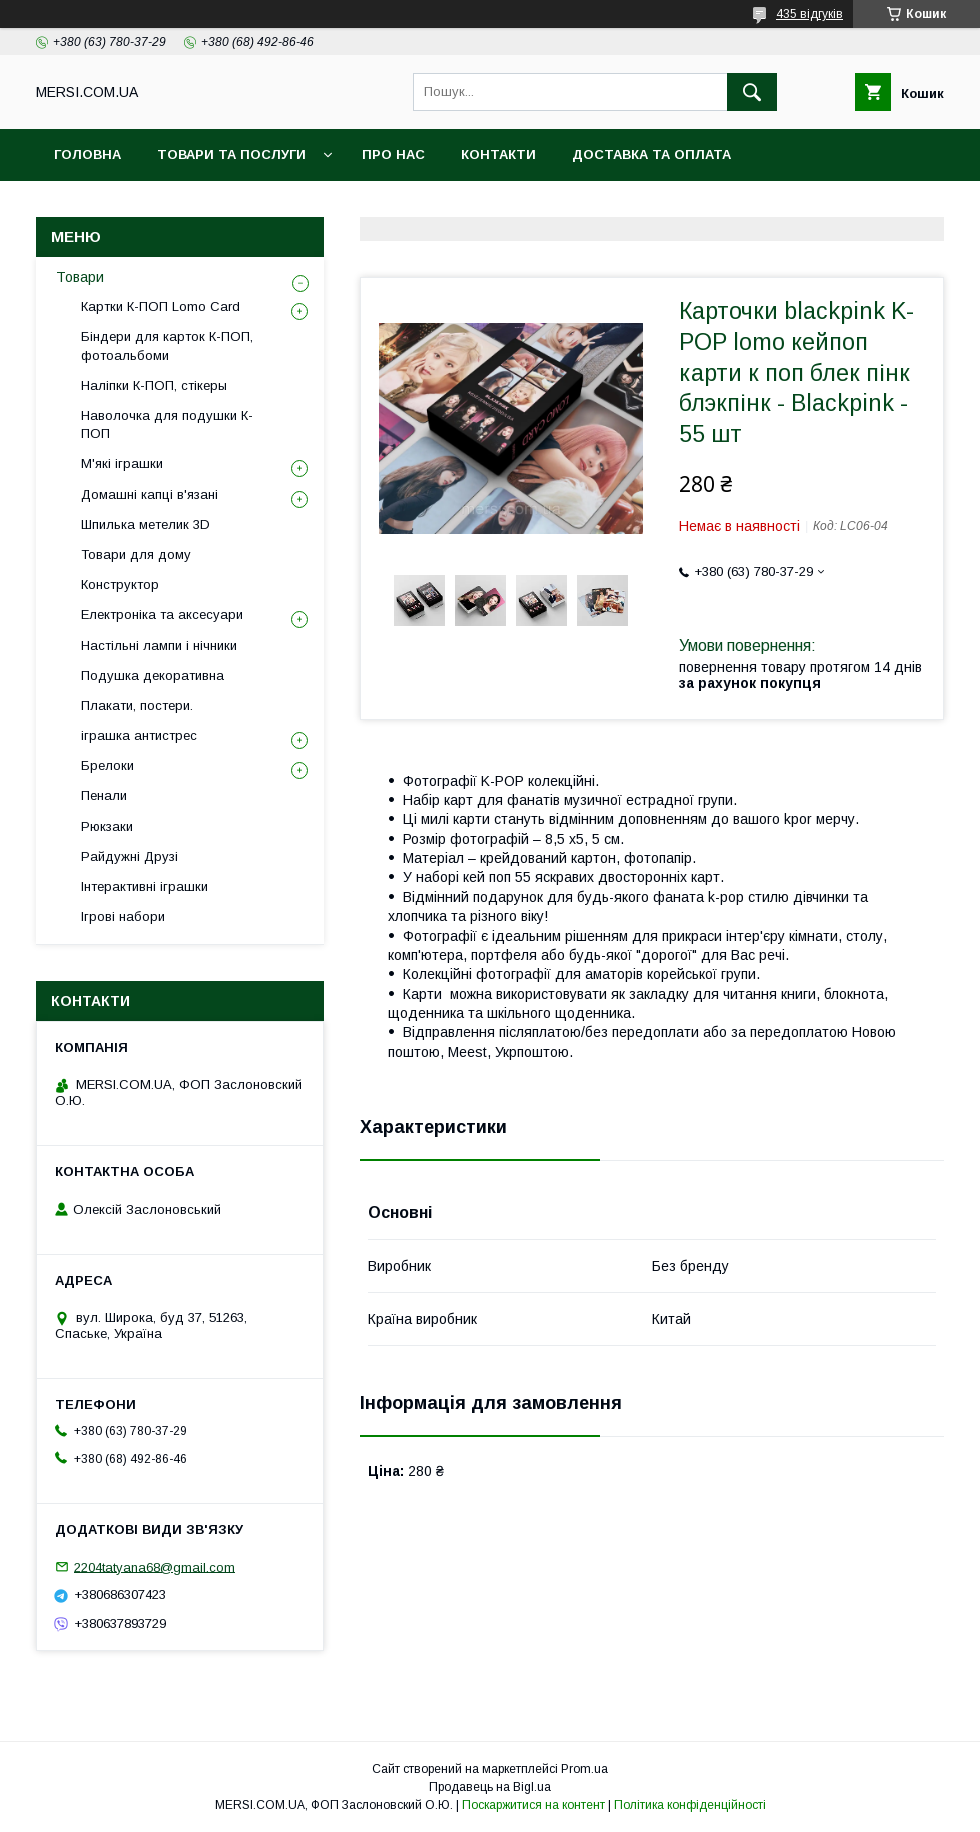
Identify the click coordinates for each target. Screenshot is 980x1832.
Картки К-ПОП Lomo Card (160, 306)
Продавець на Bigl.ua (490, 1787)
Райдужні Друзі (129, 856)
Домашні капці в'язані (149, 494)
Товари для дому (136, 554)
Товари (80, 277)
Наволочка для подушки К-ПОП (167, 424)
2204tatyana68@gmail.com (154, 1566)
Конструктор (120, 584)
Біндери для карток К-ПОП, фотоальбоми (167, 345)
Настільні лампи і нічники (159, 645)
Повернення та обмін (138, 206)
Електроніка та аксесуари (162, 614)
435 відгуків (809, 14)
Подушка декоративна (152, 675)
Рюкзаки (107, 826)
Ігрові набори (123, 916)
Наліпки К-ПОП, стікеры (154, 385)
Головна (87, 154)
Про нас (393, 154)
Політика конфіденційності (690, 1805)
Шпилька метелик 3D (145, 524)
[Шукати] (752, 92)
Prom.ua (584, 1769)
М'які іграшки (122, 463)
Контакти (498, 154)
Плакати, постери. (137, 705)
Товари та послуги (231, 154)
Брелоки (107, 765)
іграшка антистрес (139, 735)
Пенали (104, 795)
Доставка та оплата (651, 154)
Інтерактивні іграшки (144, 886)
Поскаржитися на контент (533, 1805)
